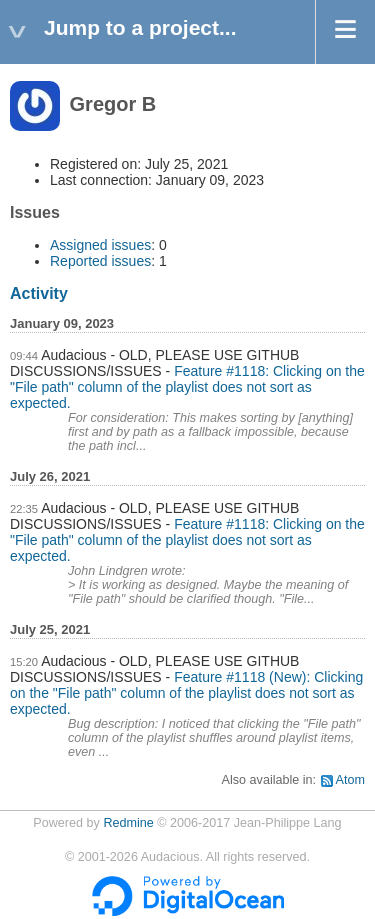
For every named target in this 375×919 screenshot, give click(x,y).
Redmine (128, 823)
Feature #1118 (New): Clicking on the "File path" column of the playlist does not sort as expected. (186, 693)
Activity (39, 293)
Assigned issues (100, 245)
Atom (350, 780)
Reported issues (100, 261)
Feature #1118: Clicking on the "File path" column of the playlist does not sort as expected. (187, 387)
